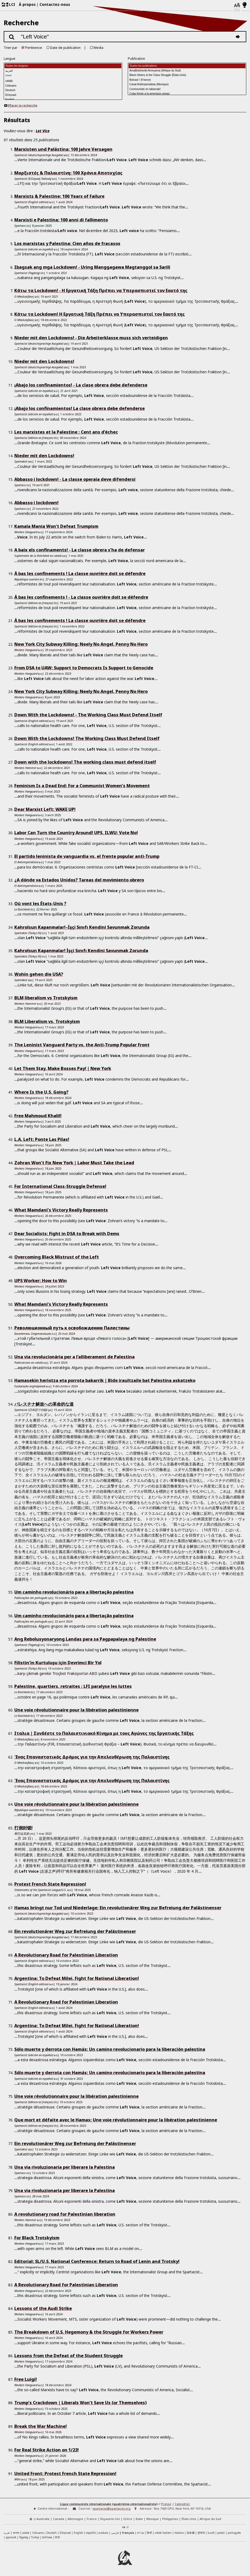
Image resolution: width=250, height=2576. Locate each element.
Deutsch (63, 90)
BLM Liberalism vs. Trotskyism (47, 1021)
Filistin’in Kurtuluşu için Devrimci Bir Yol (58, 1663)
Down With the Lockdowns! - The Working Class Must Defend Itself (88, 715)
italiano (179, 2533)
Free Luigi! (25, 2379)
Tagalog (23, 2537)
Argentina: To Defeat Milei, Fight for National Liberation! (76, 1978)
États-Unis (189, 2519)
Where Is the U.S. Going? (41, 1092)
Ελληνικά (63, 95)
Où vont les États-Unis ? (40, 903)
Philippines (170, 2519)
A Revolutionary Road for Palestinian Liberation (66, 1955)
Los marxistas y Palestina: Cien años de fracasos (67, 243)
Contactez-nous (55, 4)
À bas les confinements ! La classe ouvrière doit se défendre (80, 573)
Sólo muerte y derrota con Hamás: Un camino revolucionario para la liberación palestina (109, 2049)
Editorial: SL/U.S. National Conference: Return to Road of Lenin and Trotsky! (96, 2261)
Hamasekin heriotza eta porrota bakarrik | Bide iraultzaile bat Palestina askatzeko (104, 1380)
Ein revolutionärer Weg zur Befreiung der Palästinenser (75, 1931)
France (92, 2519)
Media (98, 47)
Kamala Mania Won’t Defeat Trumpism (56, 526)
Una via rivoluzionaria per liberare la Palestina (64, 2167)
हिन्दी (149, 2533)
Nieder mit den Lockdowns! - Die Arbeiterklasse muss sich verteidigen (91, 338)
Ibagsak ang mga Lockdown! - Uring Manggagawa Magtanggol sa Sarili (92, 267)
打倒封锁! (23, 1828)
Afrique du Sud (210, 2519)
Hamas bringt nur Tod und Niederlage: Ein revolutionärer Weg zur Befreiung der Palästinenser (117, 1908)
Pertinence (33, 47)
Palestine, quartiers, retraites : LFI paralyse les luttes (73, 1686)
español (91, 2533)
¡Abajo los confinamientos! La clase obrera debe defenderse (79, 408)
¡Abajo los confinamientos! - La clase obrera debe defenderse (80, 385)
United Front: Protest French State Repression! (65, 2473)
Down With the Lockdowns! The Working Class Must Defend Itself (87, 738)
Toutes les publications (187, 65)
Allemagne (75, 2519)
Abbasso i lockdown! (36, 503)
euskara (103, 2533)
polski (221, 2533)
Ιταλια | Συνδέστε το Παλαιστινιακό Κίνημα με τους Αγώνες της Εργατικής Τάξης (104, 1733)
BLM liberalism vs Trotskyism (45, 998)
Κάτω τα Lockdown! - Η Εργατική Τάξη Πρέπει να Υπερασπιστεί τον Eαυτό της (100, 290)
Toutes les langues (63, 65)
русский (11, 2537)
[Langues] (237, 5)
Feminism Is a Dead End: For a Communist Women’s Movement (82, 786)
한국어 (201, 2533)
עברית (140, 2533)
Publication (136, 58)
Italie (139, 2519)
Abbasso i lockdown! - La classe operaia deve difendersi (74, 479)
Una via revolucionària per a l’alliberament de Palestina (74, 1357)
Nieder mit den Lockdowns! (44, 361)
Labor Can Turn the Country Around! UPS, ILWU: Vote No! (76, 833)
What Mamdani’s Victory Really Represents (61, 1210)
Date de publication (65, 47)
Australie (43, 2519)
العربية (63, 70)
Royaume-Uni (110, 2519)
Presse (166, 2504)
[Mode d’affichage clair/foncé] (244, 5)
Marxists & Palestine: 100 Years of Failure (59, 196)
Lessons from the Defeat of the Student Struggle (68, 2356)
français (128, 2533)
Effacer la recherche (20, 105)
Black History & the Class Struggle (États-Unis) (187, 75)
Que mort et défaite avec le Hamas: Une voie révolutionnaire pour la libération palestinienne (115, 2120)
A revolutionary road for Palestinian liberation (64, 2214)
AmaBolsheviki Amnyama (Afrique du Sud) (187, 70)
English (78, 2533)
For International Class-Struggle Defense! (60, 1186)
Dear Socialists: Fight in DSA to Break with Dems (66, 1233)
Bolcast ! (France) (187, 80)
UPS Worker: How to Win (40, 1280)
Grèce (127, 2519)
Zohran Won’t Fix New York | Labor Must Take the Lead (74, 1163)
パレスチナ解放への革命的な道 (44, 1404)
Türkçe (35, 2537)
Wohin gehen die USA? (38, 974)
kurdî (211, 2533)
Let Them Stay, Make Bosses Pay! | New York (62, 1068)
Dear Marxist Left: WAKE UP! (45, 809)
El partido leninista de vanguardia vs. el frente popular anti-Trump (86, 856)
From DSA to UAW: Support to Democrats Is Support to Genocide (83, 668)
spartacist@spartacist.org (111, 2508)
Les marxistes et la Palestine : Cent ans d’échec (66, 432)
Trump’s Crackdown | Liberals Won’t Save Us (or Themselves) (80, 2403)
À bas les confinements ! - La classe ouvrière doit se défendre (81, 597)
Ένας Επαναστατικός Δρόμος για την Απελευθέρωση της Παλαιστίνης (92, 1757)
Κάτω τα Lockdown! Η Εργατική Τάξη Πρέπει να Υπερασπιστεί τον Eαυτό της (99, 314)
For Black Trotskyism (36, 2238)
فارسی (115, 2533)
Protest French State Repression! (50, 1884)
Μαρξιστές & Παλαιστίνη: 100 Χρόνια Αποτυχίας (68, 173)
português (234, 2533)
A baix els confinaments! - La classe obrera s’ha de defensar (79, 550)
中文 (57, 2537)
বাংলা (63, 76)
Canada (58, 2519)
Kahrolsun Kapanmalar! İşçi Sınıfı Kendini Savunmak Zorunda (81, 950)
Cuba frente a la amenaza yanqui (187, 94)
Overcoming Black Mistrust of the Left (56, 1257)
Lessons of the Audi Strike (43, 2308)
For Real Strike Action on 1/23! (46, 2450)
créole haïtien (163, 2533)
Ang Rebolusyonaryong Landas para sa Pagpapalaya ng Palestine (85, 1639)
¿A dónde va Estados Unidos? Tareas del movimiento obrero (79, 880)
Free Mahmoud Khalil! (38, 1116)
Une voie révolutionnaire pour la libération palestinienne (76, 1710)
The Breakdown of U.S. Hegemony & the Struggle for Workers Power (88, 2332)
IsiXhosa (47, 2537)
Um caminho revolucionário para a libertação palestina (74, 1592)
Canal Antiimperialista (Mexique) (187, 84)
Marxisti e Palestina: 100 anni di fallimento (61, 220)
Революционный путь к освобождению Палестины (72, 1328)
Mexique (152, 2519)
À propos (27, 4)
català (63, 81)
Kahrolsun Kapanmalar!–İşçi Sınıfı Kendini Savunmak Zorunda (82, 927)
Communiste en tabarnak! (187, 89)
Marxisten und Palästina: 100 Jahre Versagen (63, 149)
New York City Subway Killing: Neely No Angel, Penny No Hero (81, 644)
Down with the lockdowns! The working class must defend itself (85, 762)
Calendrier (182, 2504)
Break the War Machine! (40, 2426)
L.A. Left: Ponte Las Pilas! (41, 1139)
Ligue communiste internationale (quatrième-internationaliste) (108, 2504)
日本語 (191, 2533)
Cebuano (63, 85)
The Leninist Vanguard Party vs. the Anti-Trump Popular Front (82, 1045)
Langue (9, 58)
